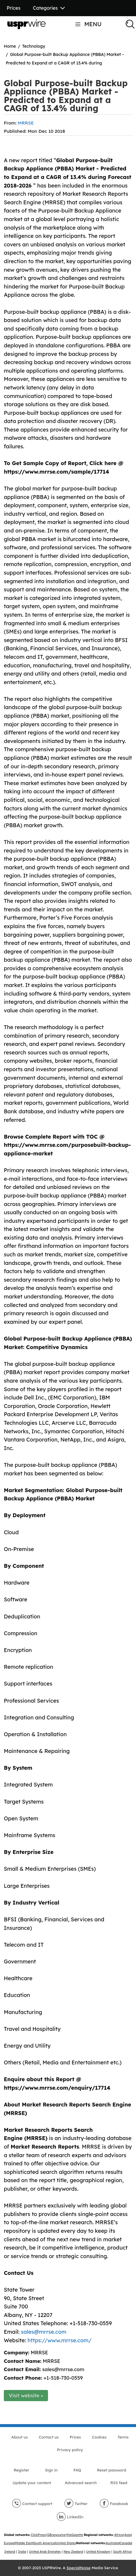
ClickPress (38, 2535)
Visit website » (26, 2395)
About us (19, 2437)
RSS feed (118, 2482)
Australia (112, 2543)
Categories (49, 8)
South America (44, 2543)
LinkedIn (70, 2516)
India (22, 2552)
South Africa (122, 2552)
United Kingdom (98, 2552)
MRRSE (26, 123)
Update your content (32, 2482)
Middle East (23, 2543)
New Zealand (73, 2552)
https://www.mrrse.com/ (59, 2340)
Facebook (113, 2503)
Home (10, 46)
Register (21, 2470)
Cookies (99, 2437)
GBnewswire (56, 2535)
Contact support (32, 2503)
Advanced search (81, 2482)
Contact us (49, 2437)
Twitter (75, 2503)
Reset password (111, 2470)
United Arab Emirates (45, 2552)
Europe (9, 2543)
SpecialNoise (79, 2567)
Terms (122, 2437)
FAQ (77, 2470)
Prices (14, 8)
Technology (33, 46)
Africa (118, 2535)
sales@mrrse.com (43, 2331)
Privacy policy (70, 2449)
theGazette (75, 2535)
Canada (126, 2543)
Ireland (9, 2552)
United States (66, 2543)
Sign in (51, 2470)
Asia (128, 2535)
